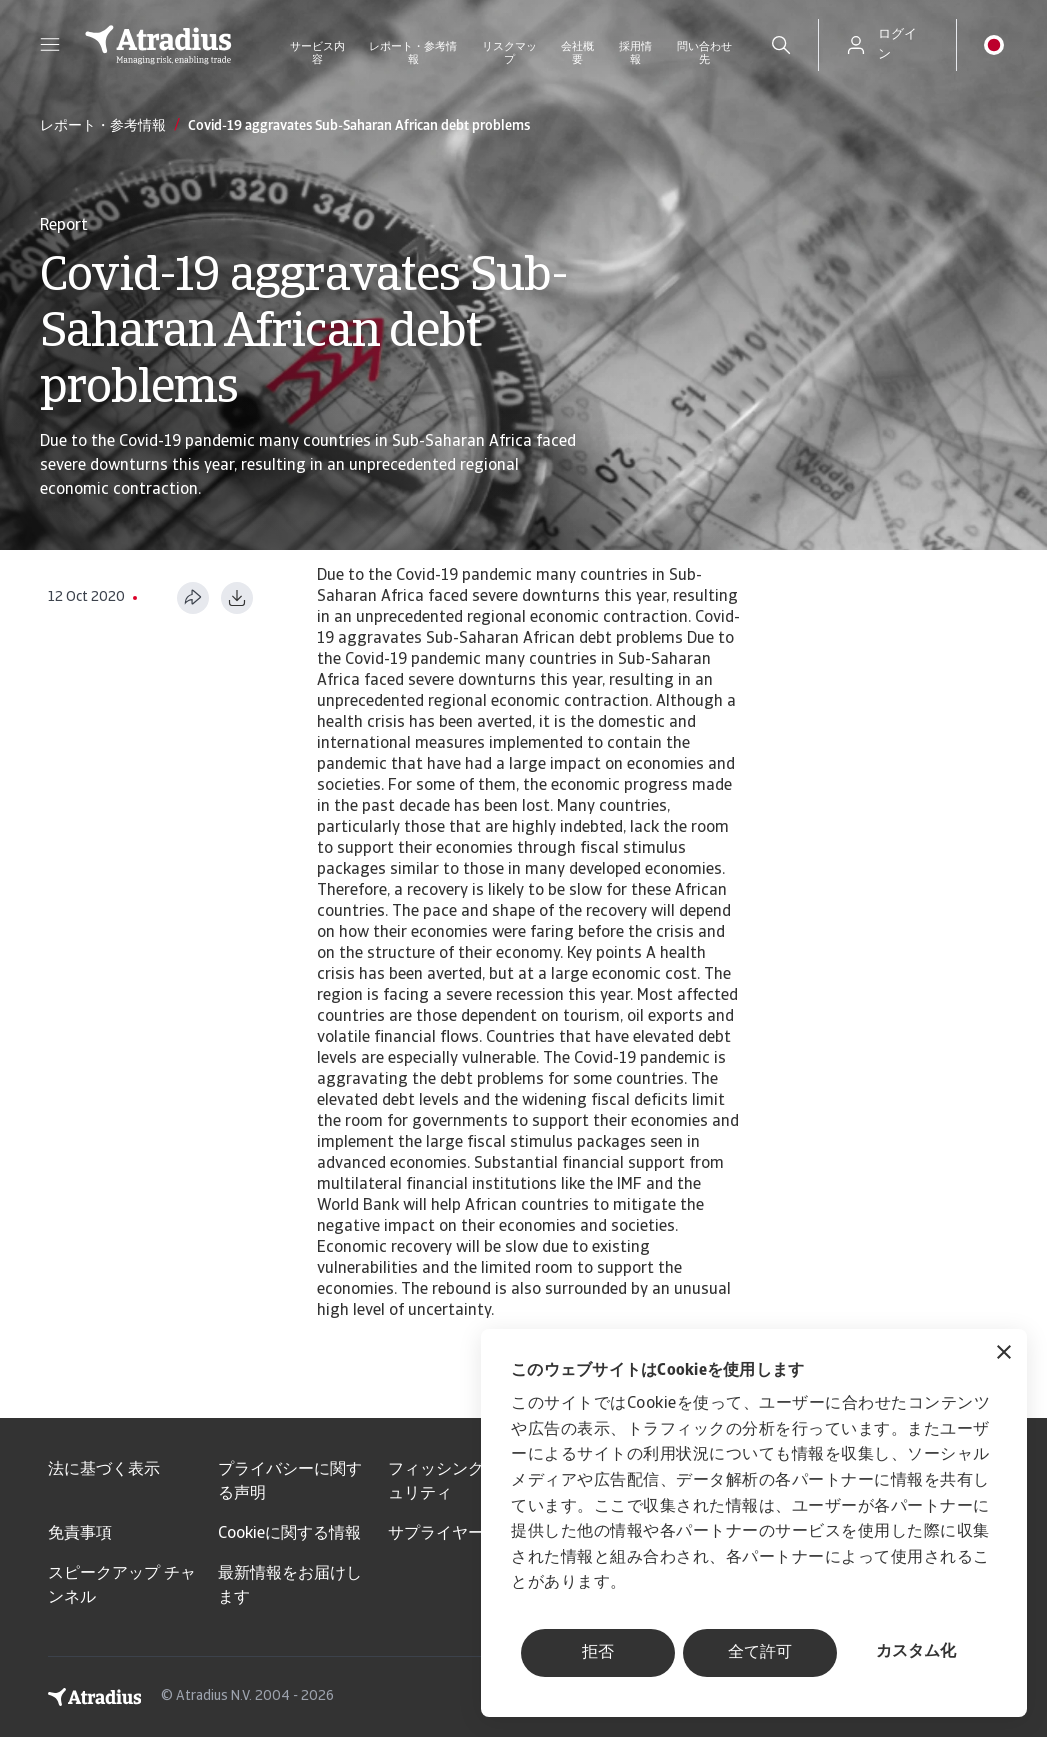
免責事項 (80, 1534)
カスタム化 (916, 1652)
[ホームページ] (158, 45)
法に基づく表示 (104, 1470)
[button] (50, 45)
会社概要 (577, 54)
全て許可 (760, 1653)
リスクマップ (509, 54)
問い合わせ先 (704, 54)
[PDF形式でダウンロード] (237, 598)
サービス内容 (317, 54)
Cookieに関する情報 (289, 1534)
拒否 (598, 1653)
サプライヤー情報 (452, 1534)
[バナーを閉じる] (1004, 1354)
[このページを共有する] (193, 598)
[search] (781, 45)
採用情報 (635, 54)
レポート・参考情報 (413, 54)
